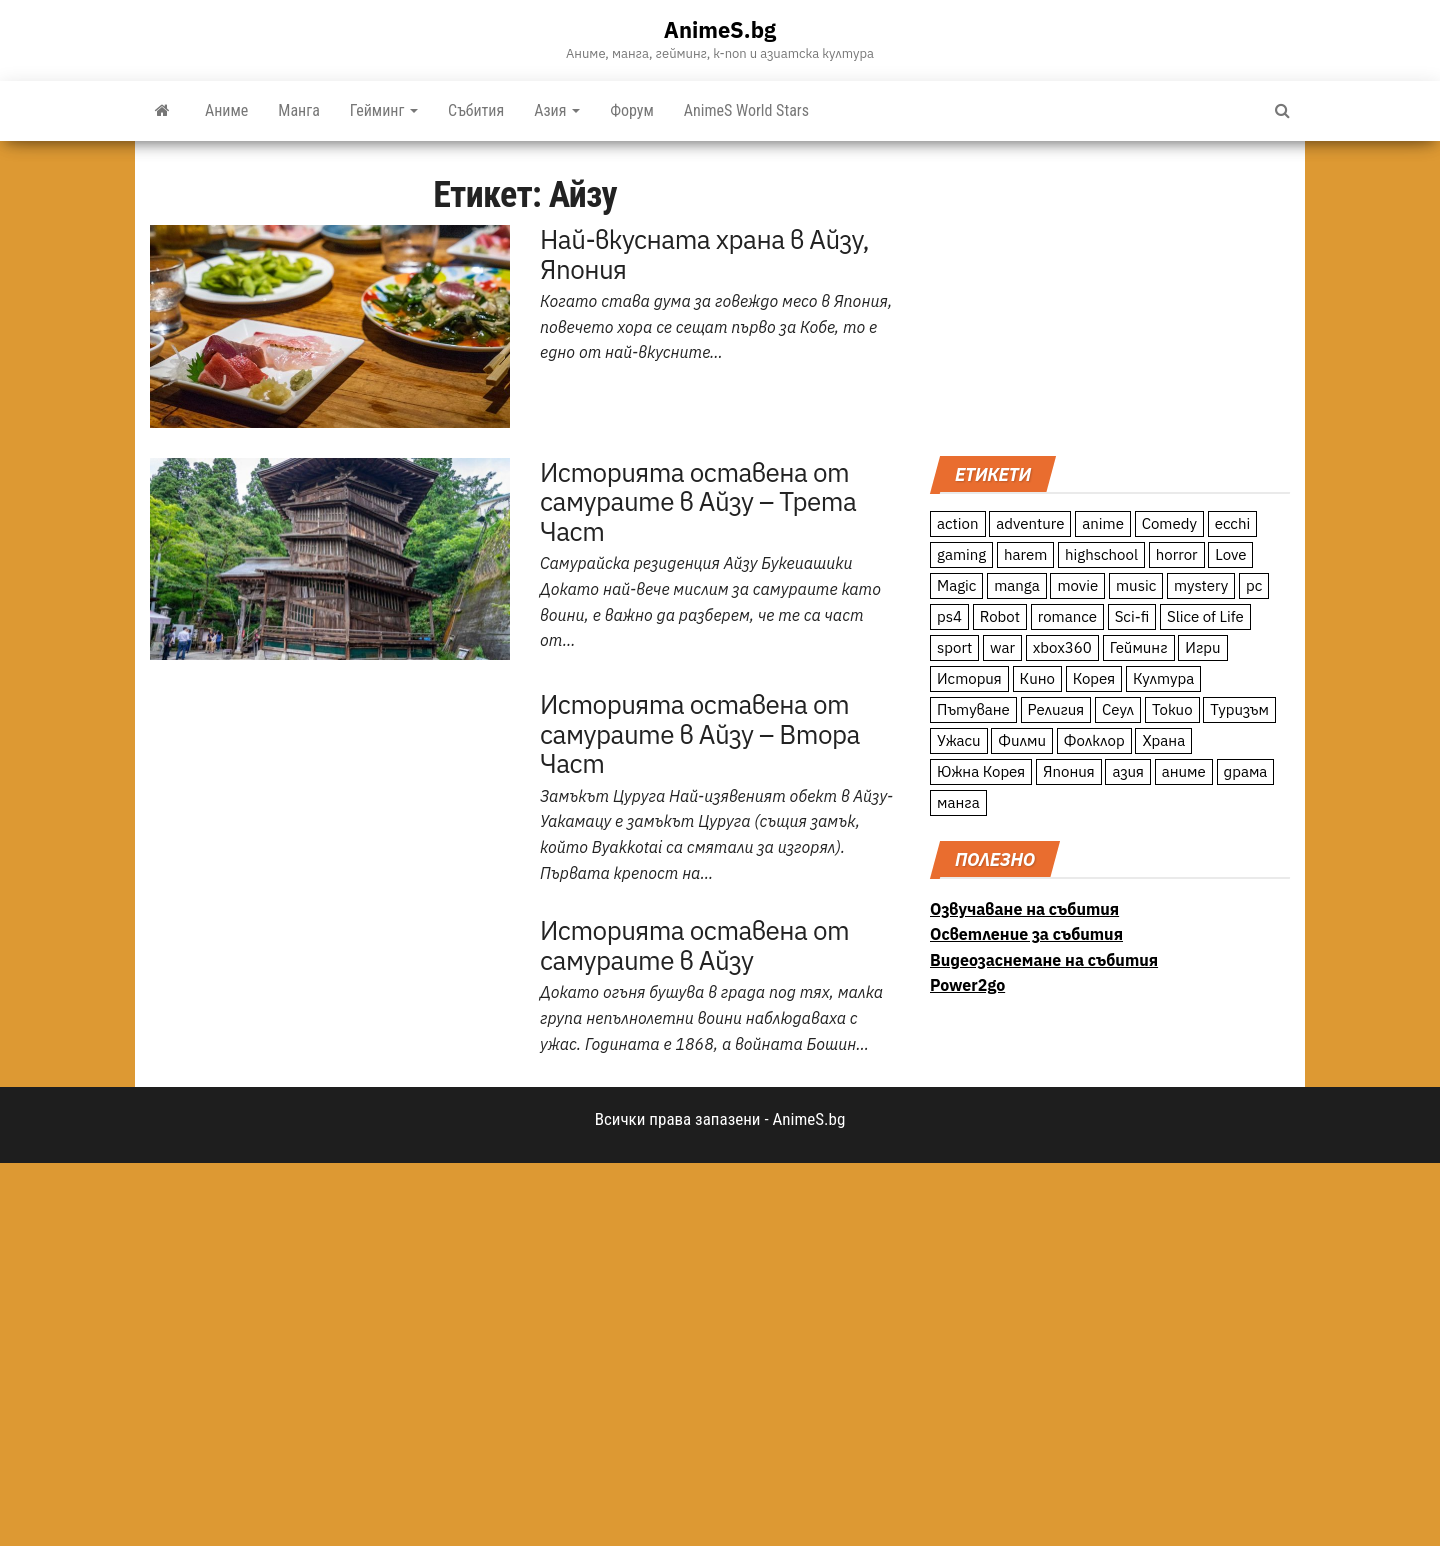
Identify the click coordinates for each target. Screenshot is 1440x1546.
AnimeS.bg (720, 29)
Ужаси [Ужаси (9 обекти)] (959, 740)
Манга (299, 110)
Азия (557, 110)
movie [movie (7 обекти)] (1077, 585)
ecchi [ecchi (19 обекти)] (1233, 523)
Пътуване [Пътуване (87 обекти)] (973, 709)
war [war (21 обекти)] (1002, 647)
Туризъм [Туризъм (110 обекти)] (1239, 709)
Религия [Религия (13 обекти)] (1056, 709)
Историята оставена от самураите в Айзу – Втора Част (700, 733)
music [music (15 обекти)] (1136, 585)
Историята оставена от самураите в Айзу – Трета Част (698, 501)
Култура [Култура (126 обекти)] (1163, 678)
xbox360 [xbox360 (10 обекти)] (1062, 647)
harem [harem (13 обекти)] (1025, 554)
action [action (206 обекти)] (958, 523)
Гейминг (384, 110)
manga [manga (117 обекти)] (1017, 585)
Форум (632, 110)
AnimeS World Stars (746, 110)
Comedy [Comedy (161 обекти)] (1169, 523)
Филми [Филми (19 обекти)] (1022, 740)
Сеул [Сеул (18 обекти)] (1118, 709)
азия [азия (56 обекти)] (1128, 771)
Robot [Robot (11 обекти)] (1000, 616)
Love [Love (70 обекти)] (1230, 554)
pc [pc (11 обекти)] (1254, 585)
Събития (476, 110)
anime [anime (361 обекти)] (1103, 523)
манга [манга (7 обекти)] (958, 802)
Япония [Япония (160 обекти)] (1069, 771)
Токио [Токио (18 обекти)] (1172, 709)
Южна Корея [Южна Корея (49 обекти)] (981, 771)
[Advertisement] (1110, 296)
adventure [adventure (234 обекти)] (1030, 523)
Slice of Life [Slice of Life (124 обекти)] (1205, 616)
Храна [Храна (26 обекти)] (1163, 740)
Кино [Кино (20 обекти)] (1037, 678)
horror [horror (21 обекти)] (1177, 554)
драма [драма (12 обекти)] (1246, 771)
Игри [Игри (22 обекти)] (1202, 647)
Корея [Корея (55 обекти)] (1094, 678)
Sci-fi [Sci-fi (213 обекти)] (1132, 616)
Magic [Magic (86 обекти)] (956, 585)
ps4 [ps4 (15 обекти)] (949, 616)
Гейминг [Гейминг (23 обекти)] (1139, 647)
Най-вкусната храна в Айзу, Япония (704, 254)
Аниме (226, 110)
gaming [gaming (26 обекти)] (961, 554)
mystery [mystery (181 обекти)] (1201, 585)
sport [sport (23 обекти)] (954, 647)
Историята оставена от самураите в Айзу (694, 945)
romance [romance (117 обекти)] (1067, 616)
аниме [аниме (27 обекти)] (1184, 771)
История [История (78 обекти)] (969, 678)
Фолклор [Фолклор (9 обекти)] (1094, 740)
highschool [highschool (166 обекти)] (1101, 554)
